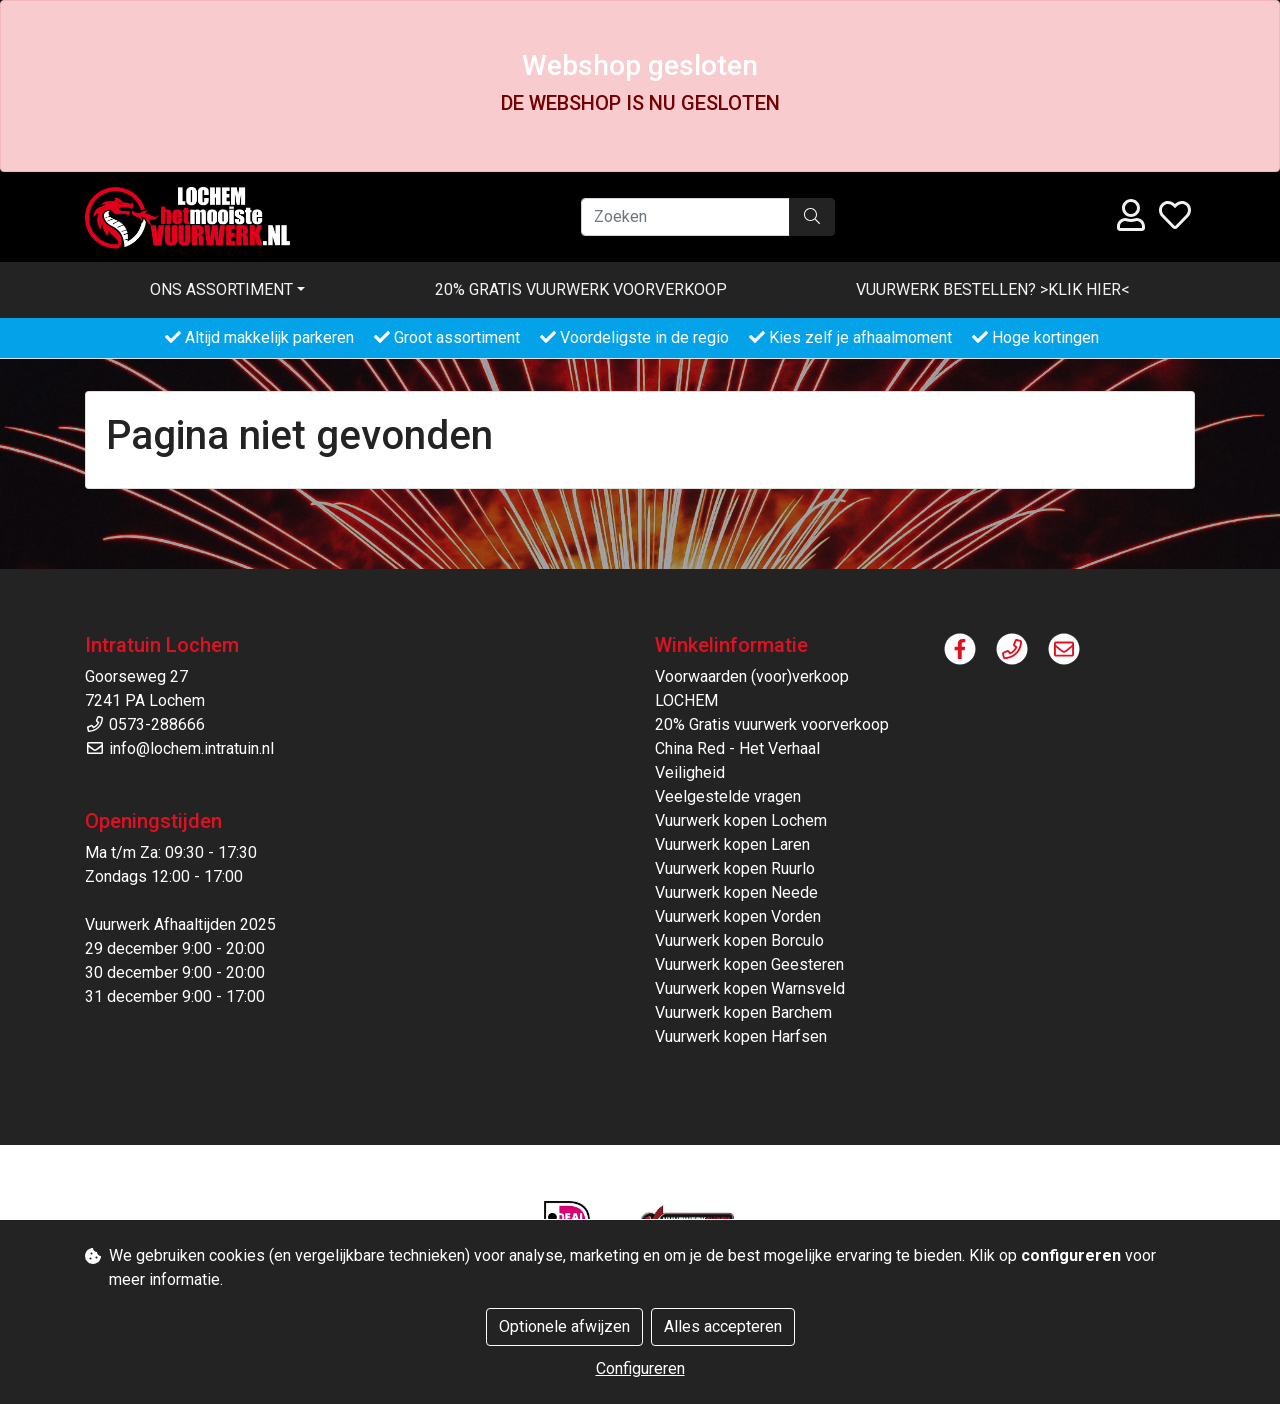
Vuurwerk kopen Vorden (738, 916)
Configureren (640, 1368)
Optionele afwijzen (564, 1326)
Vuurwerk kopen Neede (736, 892)
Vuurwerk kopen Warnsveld (750, 988)
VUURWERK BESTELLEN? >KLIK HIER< (993, 289)
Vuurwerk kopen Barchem (743, 1012)
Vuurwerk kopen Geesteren (749, 964)
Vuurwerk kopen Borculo (739, 940)
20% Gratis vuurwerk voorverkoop (581, 289)
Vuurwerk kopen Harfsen (741, 1036)
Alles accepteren (723, 1326)
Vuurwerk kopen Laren (732, 844)
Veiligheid (690, 772)
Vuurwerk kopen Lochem (741, 820)
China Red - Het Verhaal (737, 748)
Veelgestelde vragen (728, 796)
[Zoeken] (685, 217)
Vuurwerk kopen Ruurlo (735, 868)
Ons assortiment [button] (221, 289)
